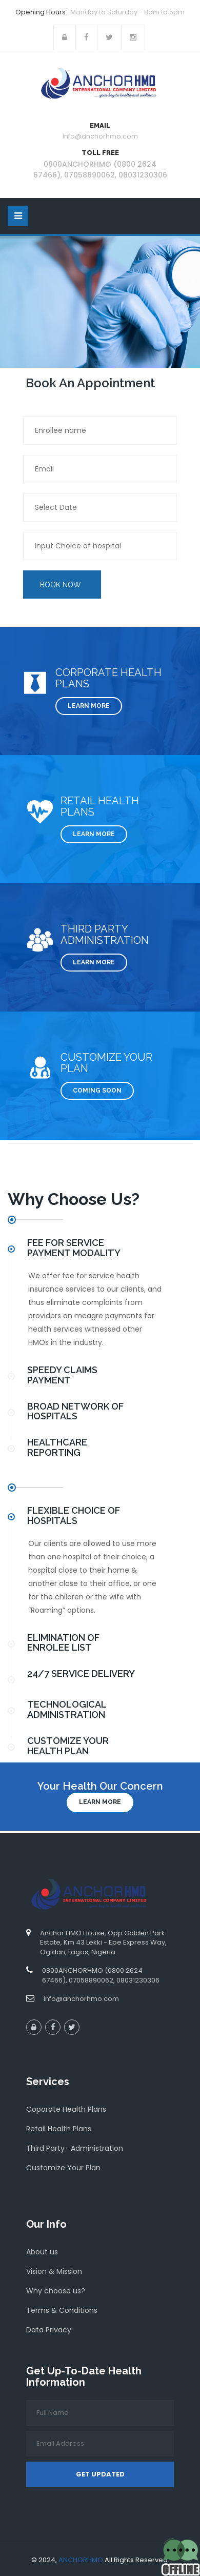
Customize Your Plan (63, 2168)
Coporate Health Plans (66, 2109)
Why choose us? (55, 2291)
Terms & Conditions (61, 2310)
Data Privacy (48, 2330)
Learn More (89, 705)
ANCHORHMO (80, 2560)
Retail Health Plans (58, 2129)
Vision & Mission (54, 2271)
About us (42, 2252)
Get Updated (100, 2474)
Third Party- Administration (74, 2148)
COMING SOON (97, 1090)
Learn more (100, 1802)
